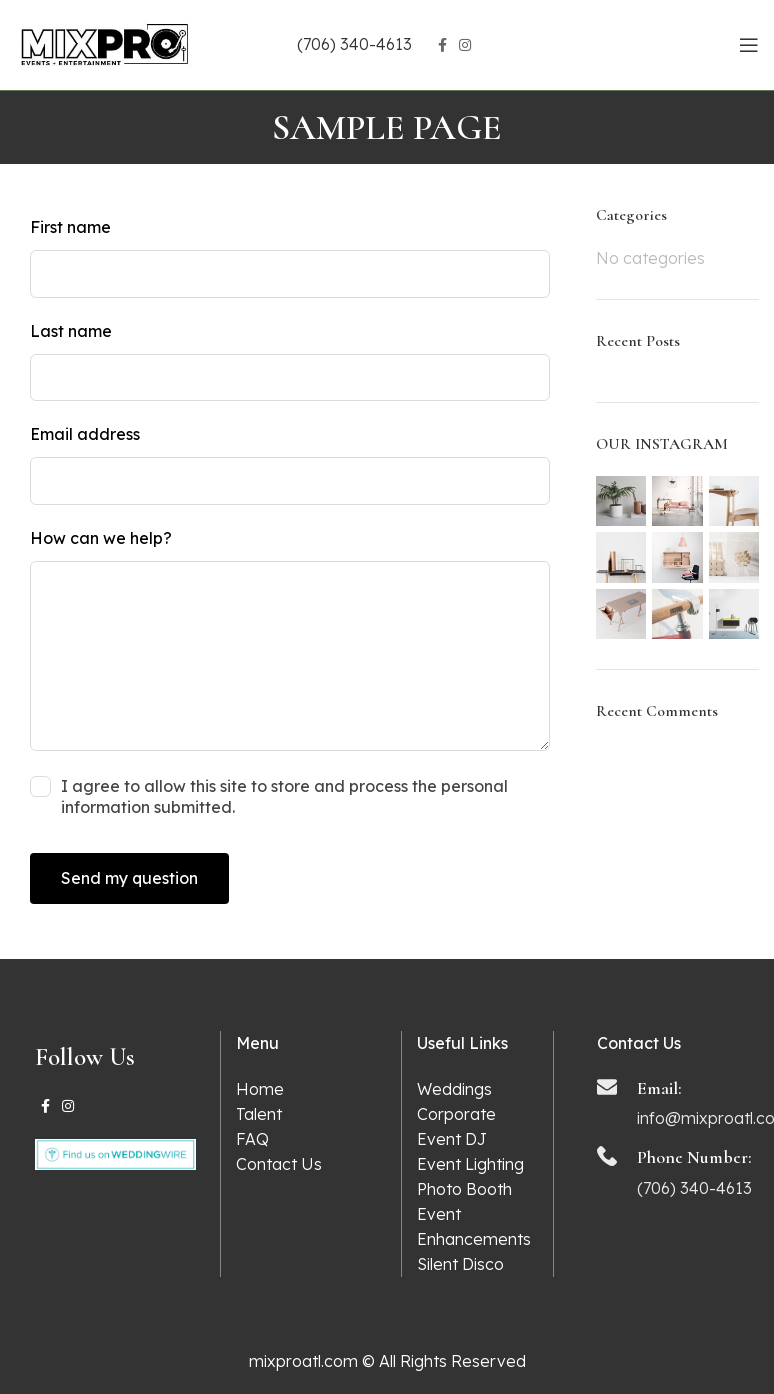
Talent (259, 1114)
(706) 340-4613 (354, 44)
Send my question (129, 878)
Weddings (454, 1089)
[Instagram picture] (621, 501)
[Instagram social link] (465, 45)
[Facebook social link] (442, 45)
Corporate (456, 1114)
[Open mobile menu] (749, 45)
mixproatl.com (303, 1361)
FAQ (252, 1139)
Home (260, 1089)
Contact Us (279, 1164)
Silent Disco (460, 1264)
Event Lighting (470, 1164)
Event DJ (452, 1139)
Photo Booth (464, 1189)
